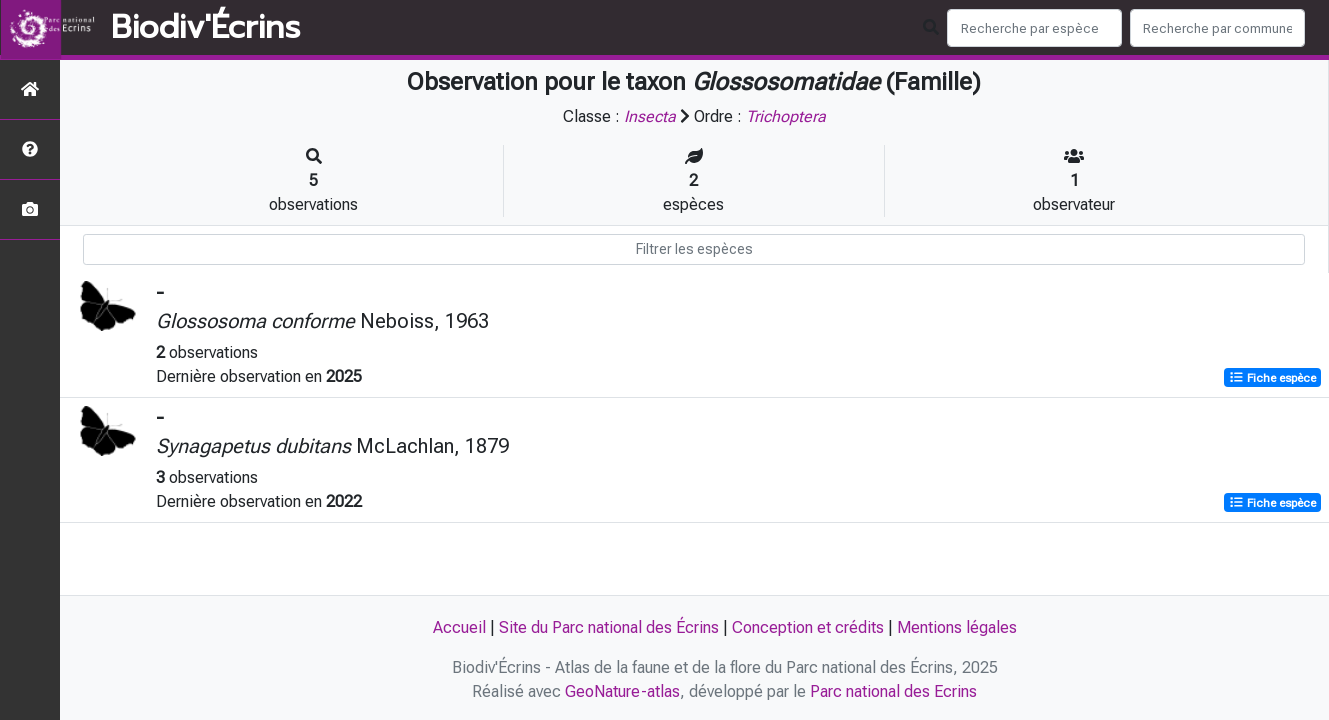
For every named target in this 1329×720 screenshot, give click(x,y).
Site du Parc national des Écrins (609, 627)
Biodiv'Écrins (205, 28)
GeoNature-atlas (622, 691)
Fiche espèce (1272, 378)
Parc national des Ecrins (893, 691)
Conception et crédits (808, 627)
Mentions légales (957, 627)
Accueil (459, 627)
